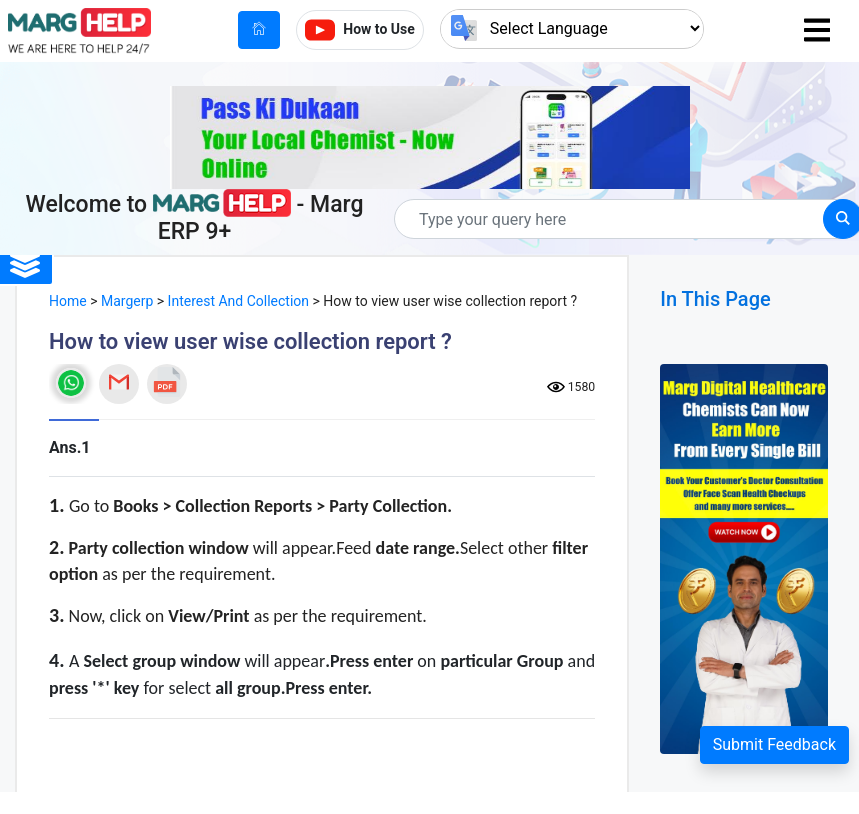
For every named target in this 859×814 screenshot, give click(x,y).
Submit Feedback (774, 744)
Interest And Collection (238, 301)
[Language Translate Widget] (572, 28)
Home (68, 301)
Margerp (127, 301)
